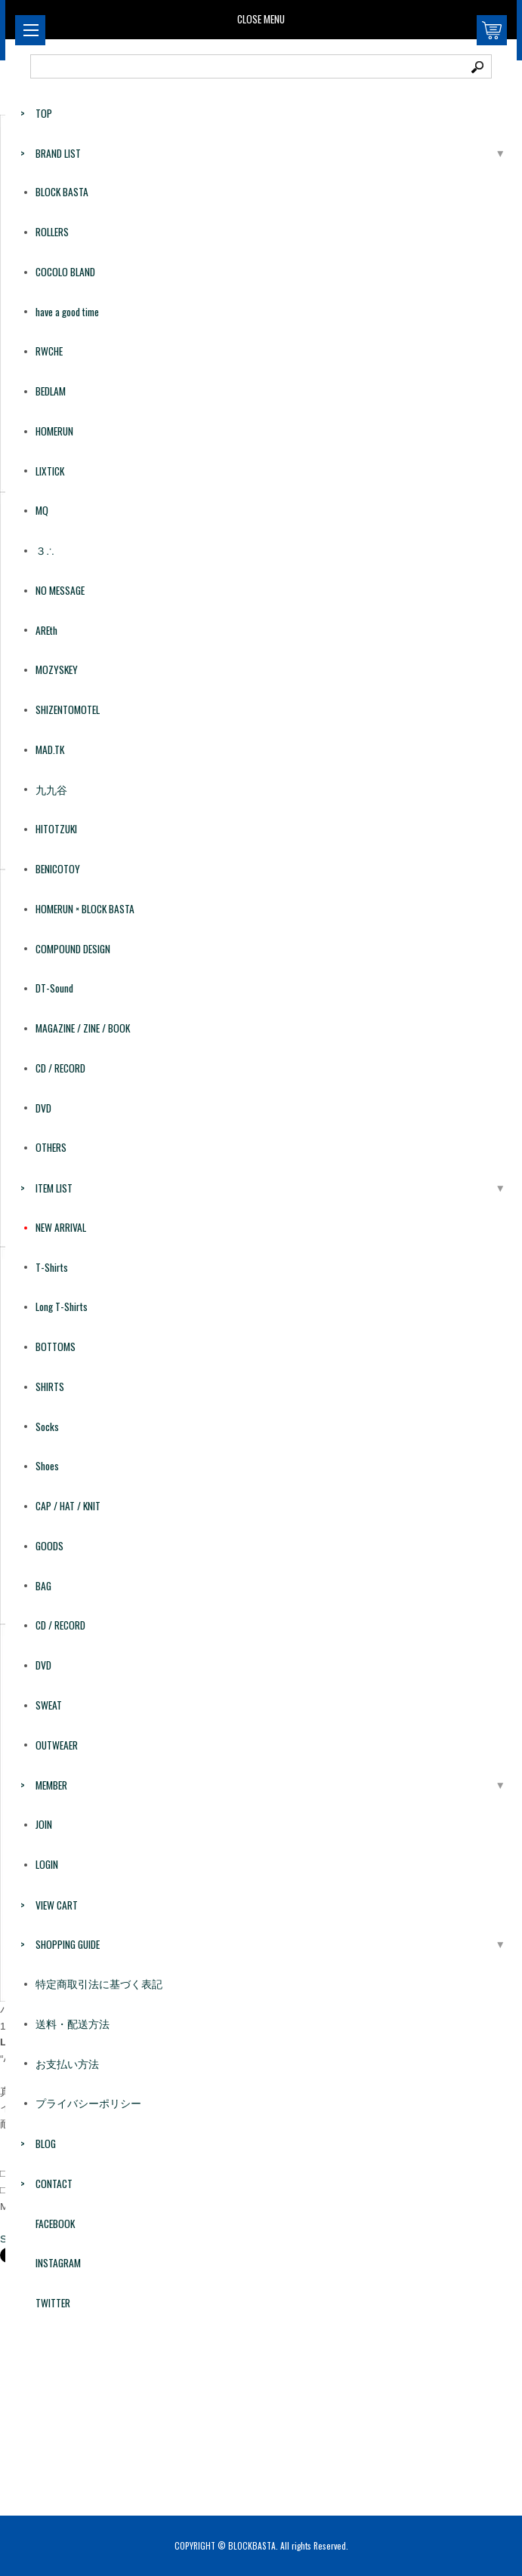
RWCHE (49, 351)
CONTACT (54, 2183)
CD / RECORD (60, 1068)
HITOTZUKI (56, 828)
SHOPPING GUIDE (68, 1944)
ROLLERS (52, 231)
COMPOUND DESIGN (73, 948)
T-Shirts (52, 1267)
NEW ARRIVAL (61, 1227)
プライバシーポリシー (88, 2102)
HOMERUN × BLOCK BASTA (85, 908)
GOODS (49, 1545)
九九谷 (51, 789)
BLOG (46, 2143)
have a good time (67, 311)
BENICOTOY (58, 868)
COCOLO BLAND (65, 271)
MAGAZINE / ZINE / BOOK (83, 1028)
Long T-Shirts (62, 1306)
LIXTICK (50, 471)
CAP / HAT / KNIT (68, 1505)
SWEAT (49, 1705)
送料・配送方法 (73, 2023)
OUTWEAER (57, 1745)
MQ (42, 510)
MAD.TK (50, 749)
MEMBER (51, 1785)
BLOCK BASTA (62, 191)
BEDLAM (51, 391)
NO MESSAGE (60, 590)
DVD (43, 1108)
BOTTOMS (56, 1346)
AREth (46, 630)
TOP (44, 113)
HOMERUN (54, 431)
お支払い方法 (67, 2063)
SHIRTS (50, 1386)
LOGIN (47, 1864)
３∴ (45, 550)
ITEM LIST (54, 1188)
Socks (47, 1426)
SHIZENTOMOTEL (68, 709)
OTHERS (51, 1147)
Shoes (47, 1465)
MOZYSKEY (57, 669)
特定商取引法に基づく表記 (99, 1983)
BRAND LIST (58, 153)
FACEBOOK (55, 2223)
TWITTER (53, 2302)
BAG (43, 1585)
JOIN (44, 1824)
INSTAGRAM (58, 2262)
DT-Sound (54, 988)
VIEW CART (57, 1905)
